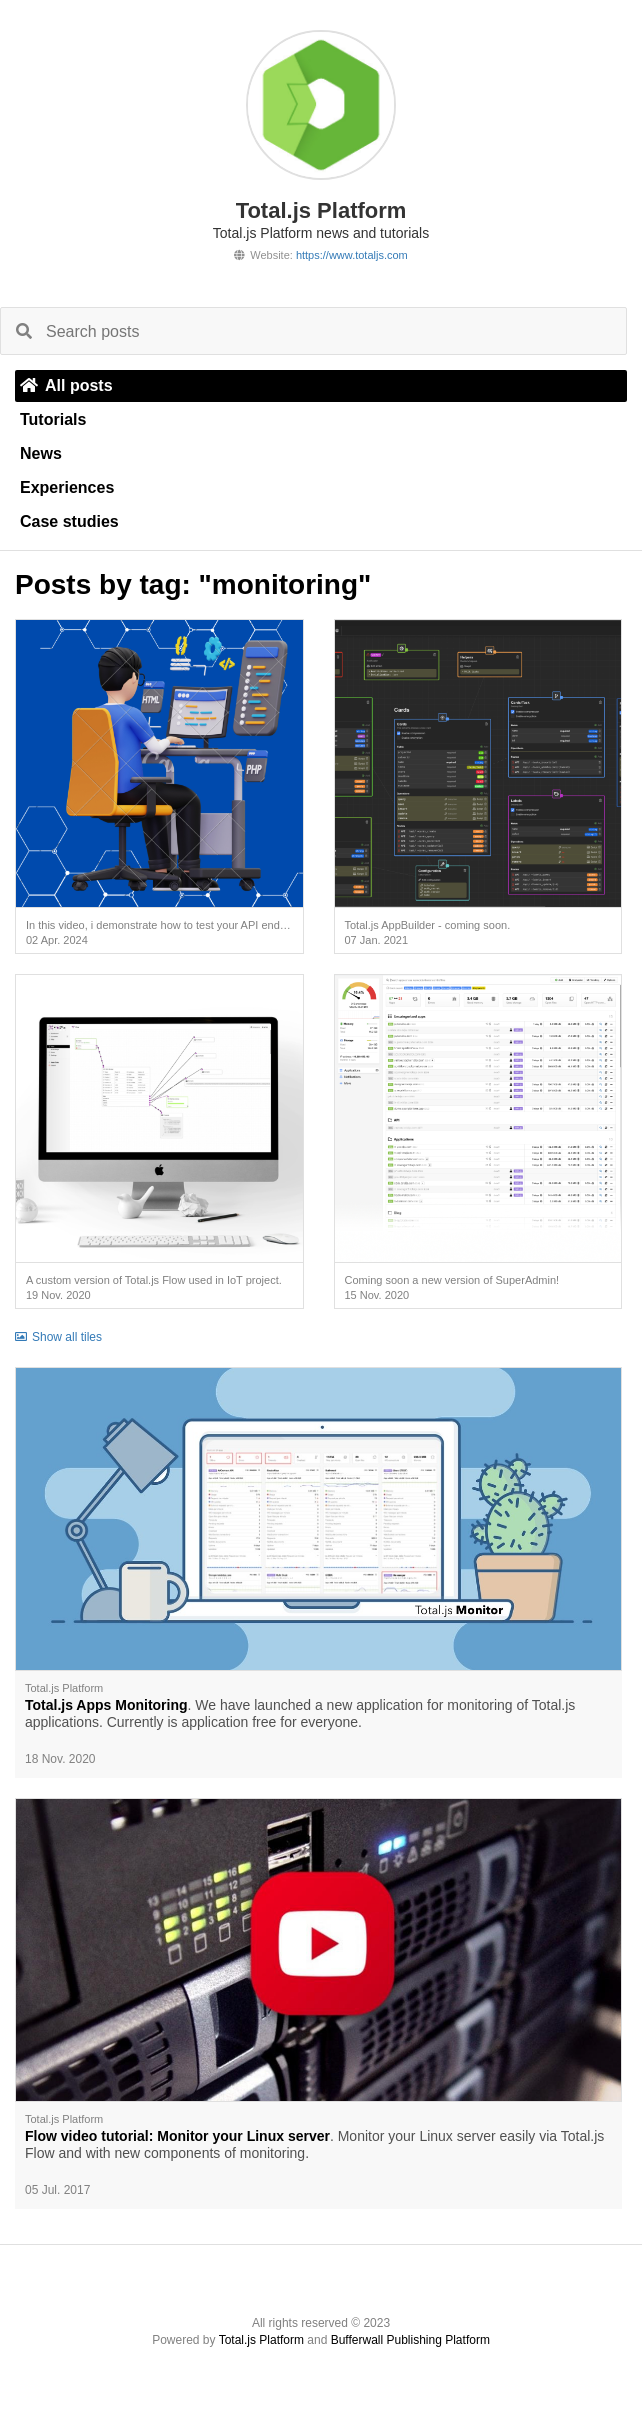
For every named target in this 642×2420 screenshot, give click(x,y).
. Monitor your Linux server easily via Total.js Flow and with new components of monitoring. (314, 2144)
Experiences (67, 487)
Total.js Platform (261, 2340)
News (41, 453)
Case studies (69, 521)
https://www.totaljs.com (352, 255)
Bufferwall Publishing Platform (410, 2340)
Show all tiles (58, 1337)
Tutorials (53, 419)
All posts (66, 385)
